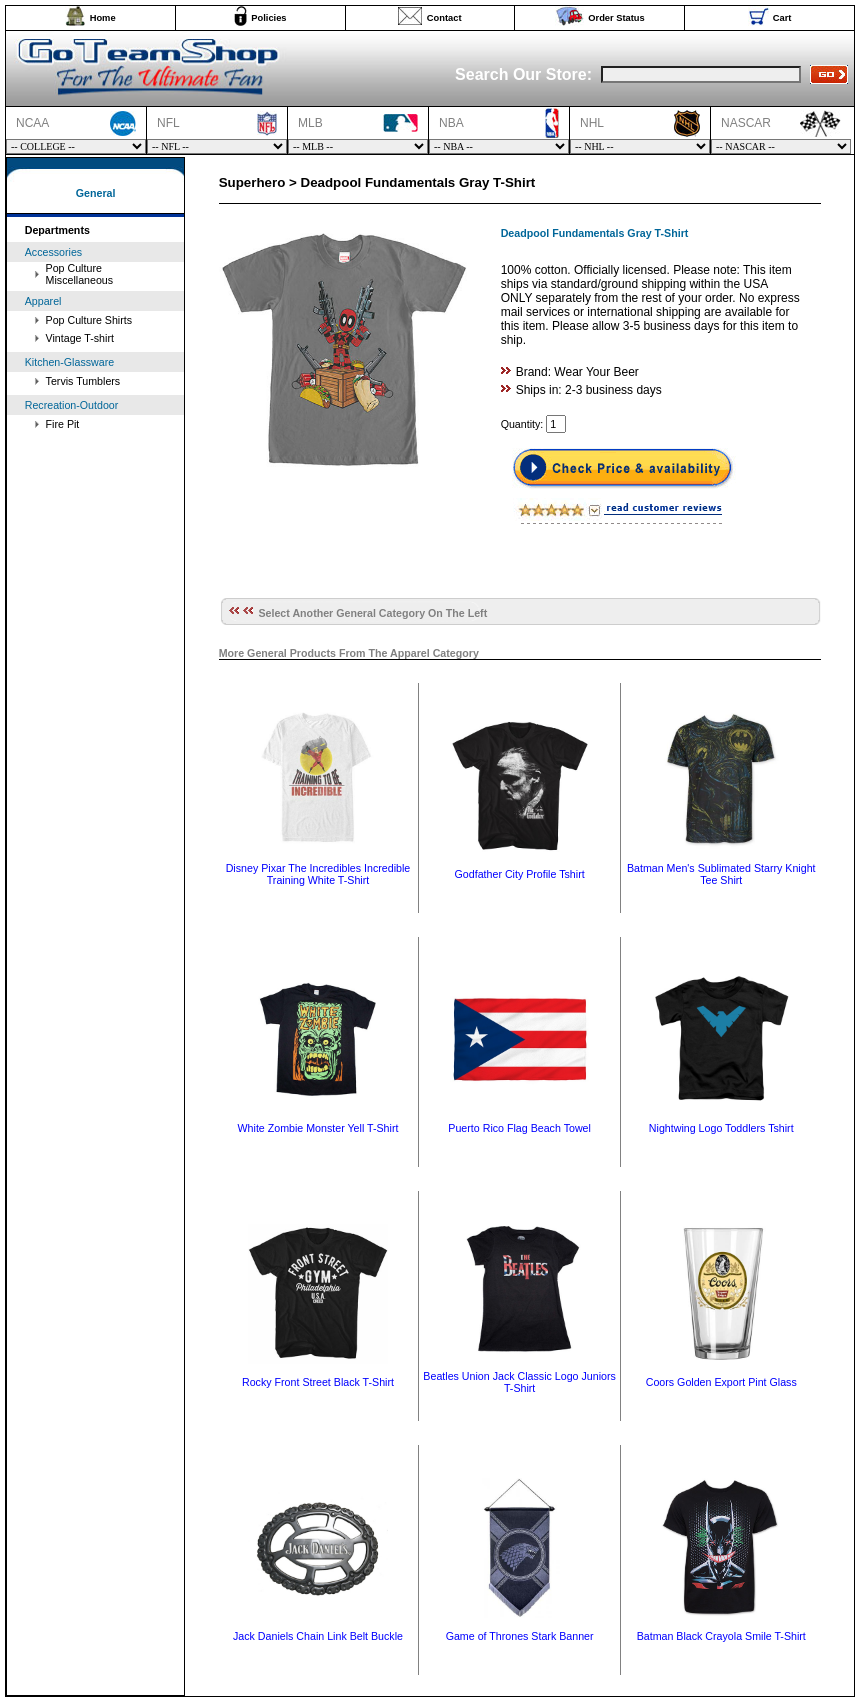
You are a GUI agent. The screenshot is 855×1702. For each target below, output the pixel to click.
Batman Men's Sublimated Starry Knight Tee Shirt (721, 874)
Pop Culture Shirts (89, 320)
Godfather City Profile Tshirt (520, 874)
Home (103, 18)
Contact (444, 18)
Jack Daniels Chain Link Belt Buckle (318, 1636)
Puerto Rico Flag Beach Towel (519, 1128)
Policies (268, 18)
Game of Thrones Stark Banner (520, 1636)
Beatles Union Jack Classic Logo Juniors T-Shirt (519, 1382)
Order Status (616, 18)
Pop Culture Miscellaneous (80, 274)
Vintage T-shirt (80, 338)
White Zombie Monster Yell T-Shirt (318, 1128)
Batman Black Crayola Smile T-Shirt (721, 1636)
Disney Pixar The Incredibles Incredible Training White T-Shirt (318, 874)
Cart (782, 18)
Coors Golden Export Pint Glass (721, 1382)
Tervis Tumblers (83, 381)
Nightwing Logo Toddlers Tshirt (721, 1128)
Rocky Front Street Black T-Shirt (318, 1382)
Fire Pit (63, 424)
